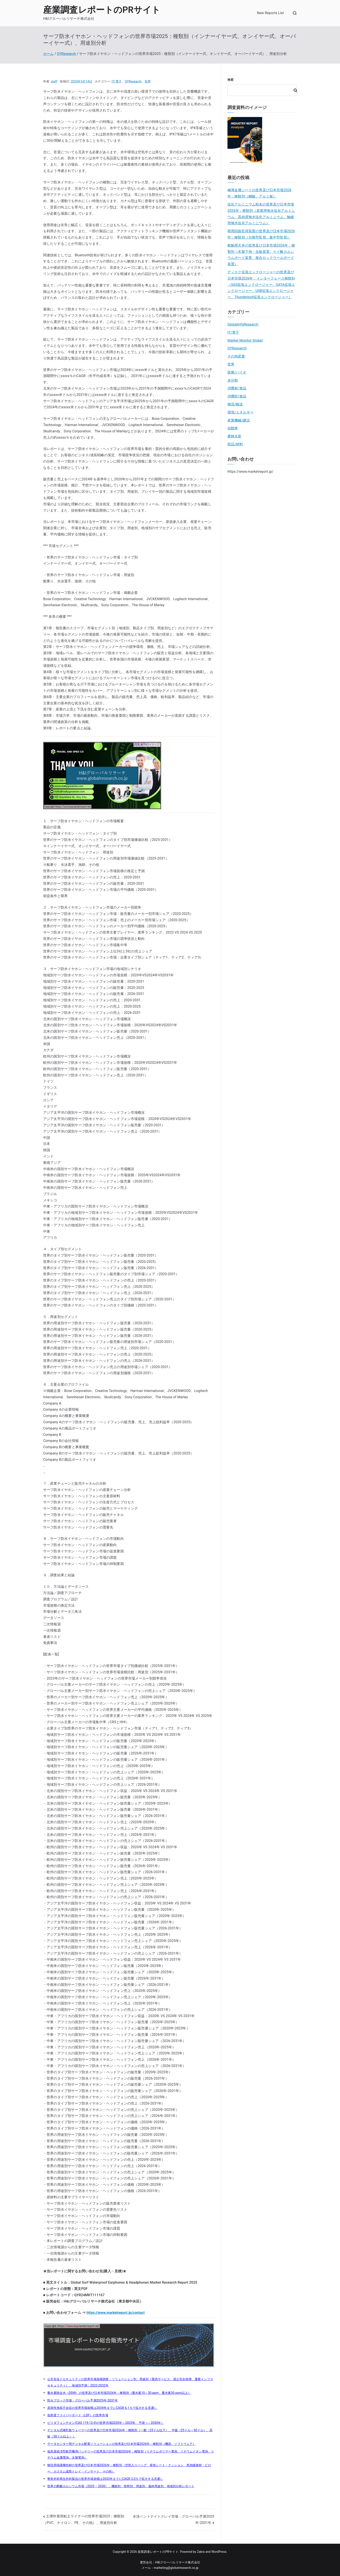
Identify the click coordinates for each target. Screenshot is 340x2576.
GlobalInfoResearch (242, 324)
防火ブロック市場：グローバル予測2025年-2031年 (82, 2400)
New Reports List (270, 13)
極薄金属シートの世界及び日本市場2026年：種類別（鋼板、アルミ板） (259, 193)
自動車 (232, 428)
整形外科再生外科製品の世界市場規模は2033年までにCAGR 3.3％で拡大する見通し (105, 2479)
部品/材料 (235, 444)
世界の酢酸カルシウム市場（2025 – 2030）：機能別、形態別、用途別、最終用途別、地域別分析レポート (120, 2486)
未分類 (232, 380)
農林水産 (234, 436)
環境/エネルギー (240, 412)
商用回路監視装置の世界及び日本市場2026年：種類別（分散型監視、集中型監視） (261, 234)
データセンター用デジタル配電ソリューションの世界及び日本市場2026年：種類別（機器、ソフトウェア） (121, 2444)
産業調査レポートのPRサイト (101, 10)
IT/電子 (117, 81)
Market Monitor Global (245, 340)
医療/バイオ (237, 372)
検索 (230, 79)
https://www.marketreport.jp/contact (116, 2313)
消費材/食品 (237, 388)
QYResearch (133, 81)
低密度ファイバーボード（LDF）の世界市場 (77, 2415)
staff (54, 81)
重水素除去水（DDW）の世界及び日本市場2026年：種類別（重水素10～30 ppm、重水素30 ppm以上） (119, 2393)
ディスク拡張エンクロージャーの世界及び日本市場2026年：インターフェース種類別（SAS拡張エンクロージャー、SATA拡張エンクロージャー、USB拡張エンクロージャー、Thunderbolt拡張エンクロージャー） (261, 284)
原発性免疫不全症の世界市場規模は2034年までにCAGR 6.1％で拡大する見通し (102, 2408)
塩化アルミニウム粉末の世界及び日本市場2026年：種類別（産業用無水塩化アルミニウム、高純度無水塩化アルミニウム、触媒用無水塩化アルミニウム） (261, 213)
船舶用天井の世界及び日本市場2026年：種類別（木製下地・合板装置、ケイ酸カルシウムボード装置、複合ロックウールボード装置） (261, 254)
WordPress (218, 2551)
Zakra (201, 2551)
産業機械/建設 (238, 420)
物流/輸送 (235, 404)
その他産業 (236, 356)
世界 (148, 81)
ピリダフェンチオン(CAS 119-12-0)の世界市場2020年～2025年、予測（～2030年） (105, 2423)
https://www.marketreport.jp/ (250, 471)
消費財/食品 (237, 396)
